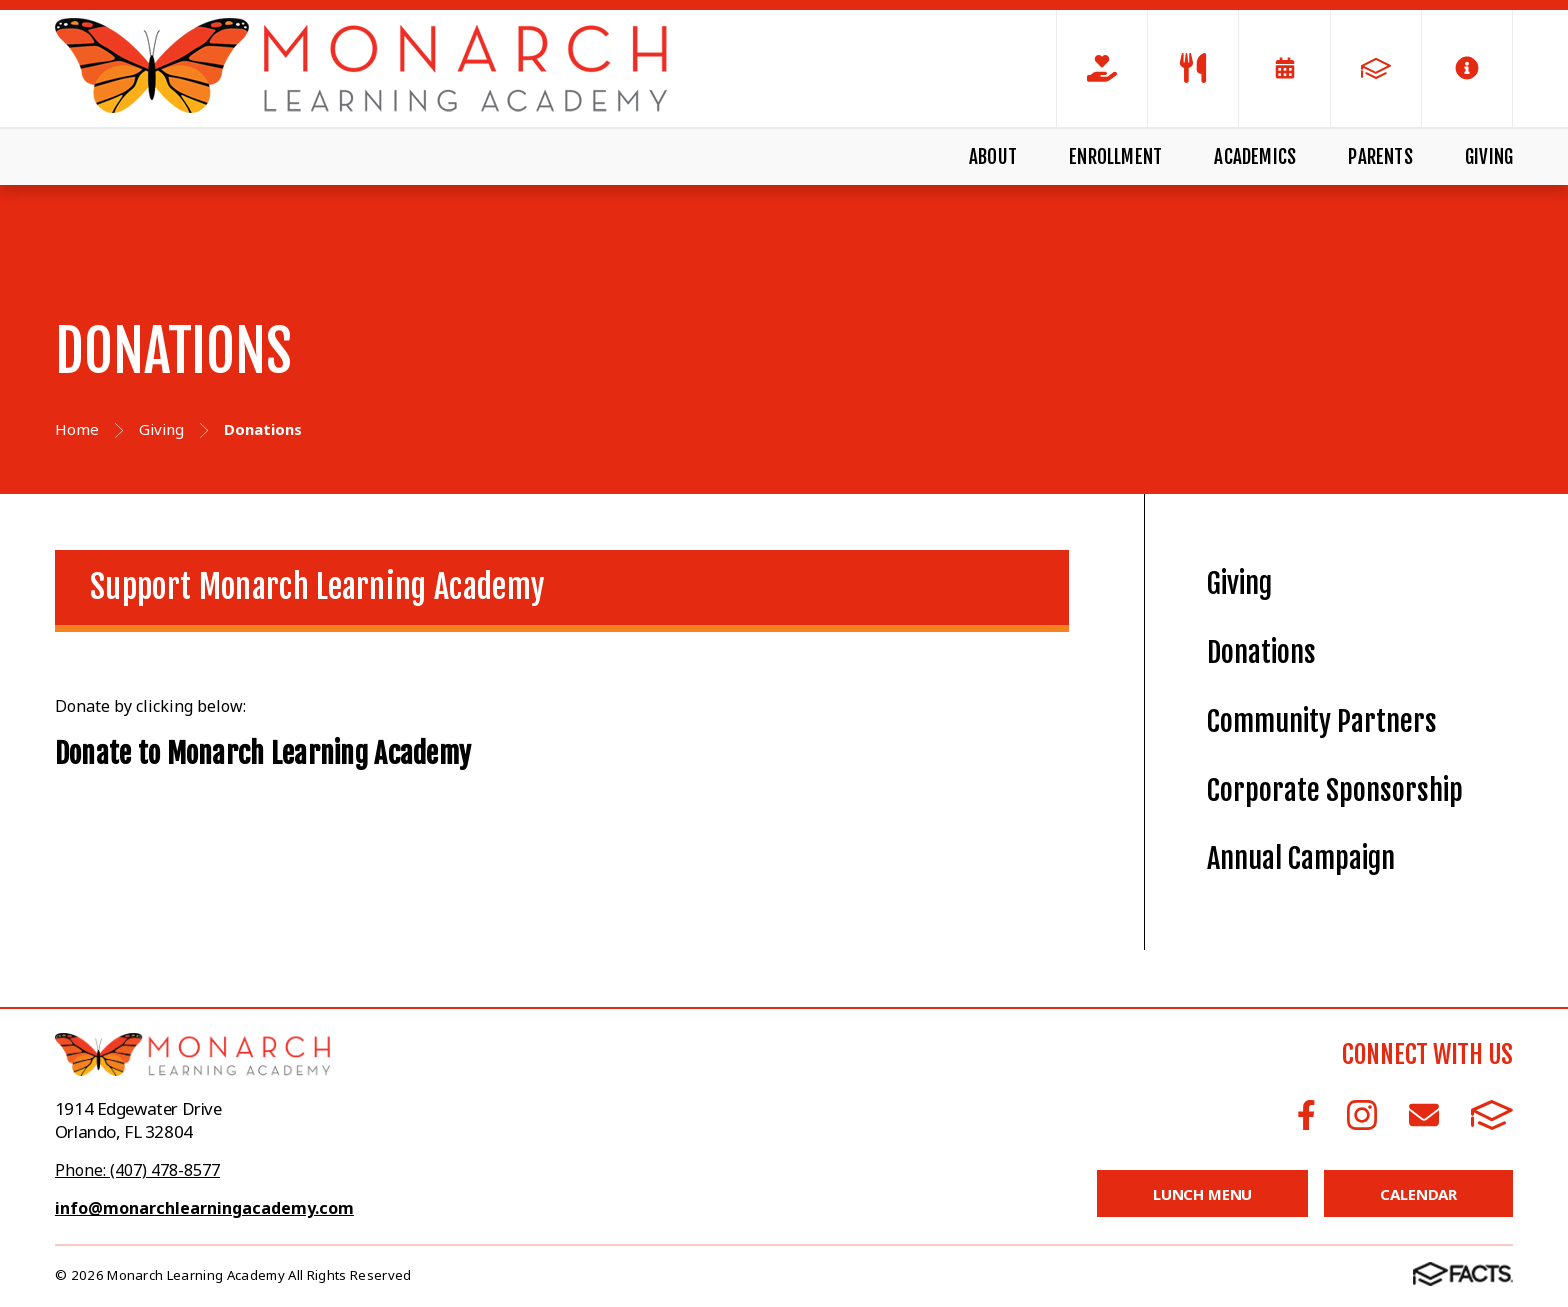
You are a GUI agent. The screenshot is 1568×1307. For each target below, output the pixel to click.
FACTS (1492, 1115)
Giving (1489, 157)
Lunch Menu (1203, 1194)
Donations (1261, 652)
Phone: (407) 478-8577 (137, 1170)
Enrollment (1115, 157)
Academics (1255, 157)
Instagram (1362, 1115)
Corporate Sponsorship (1335, 790)
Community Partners (1322, 721)
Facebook (1306, 1115)
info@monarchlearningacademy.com (204, 1208)
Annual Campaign (1301, 858)
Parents (1380, 157)
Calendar (1418, 1194)
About (993, 157)
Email (1424, 1115)
